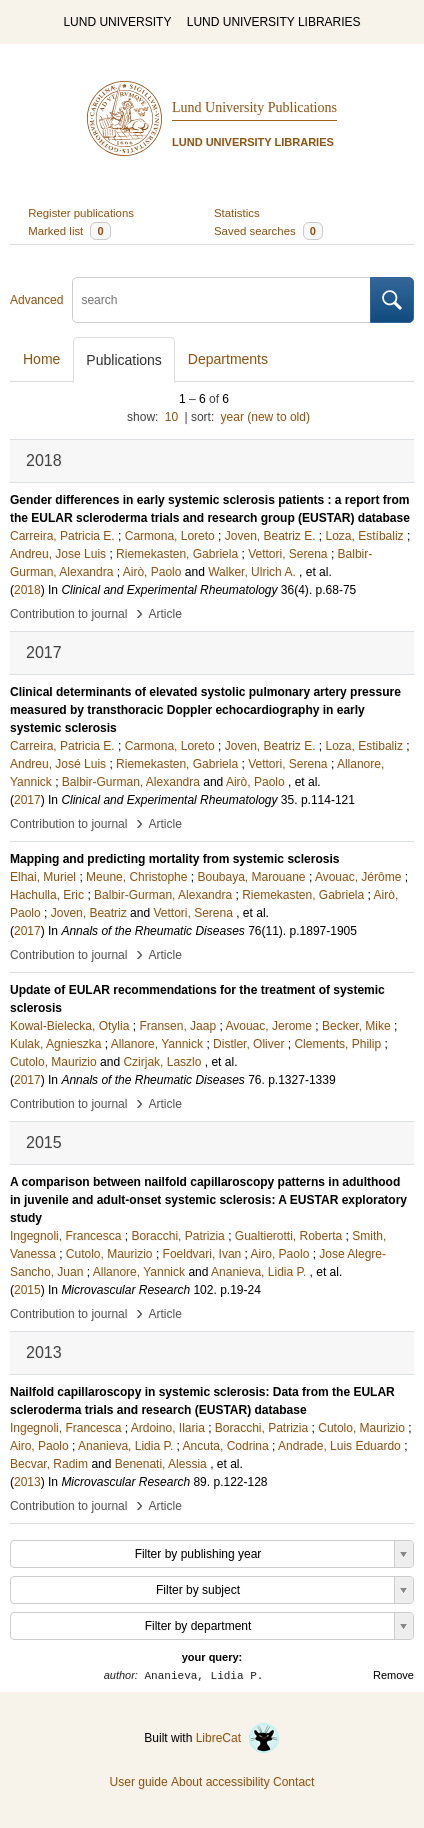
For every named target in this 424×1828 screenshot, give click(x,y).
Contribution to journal (68, 614)
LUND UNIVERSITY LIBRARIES (274, 22)
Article (165, 614)
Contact (293, 1782)
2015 (27, 1290)
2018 (27, 590)
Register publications (81, 213)
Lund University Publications (254, 107)
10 (171, 417)
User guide (139, 1782)
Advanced (36, 300)
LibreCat (238, 1738)
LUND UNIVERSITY (117, 22)
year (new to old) (265, 417)
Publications (124, 360)
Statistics (237, 213)
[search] (221, 300)
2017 (27, 800)
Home (41, 359)
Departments (228, 359)
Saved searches (268, 231)
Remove (393, 1675)
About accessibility (220, 1782)
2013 (27, 1482)
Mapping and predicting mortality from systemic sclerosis (174, 859)
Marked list (69, 231)
